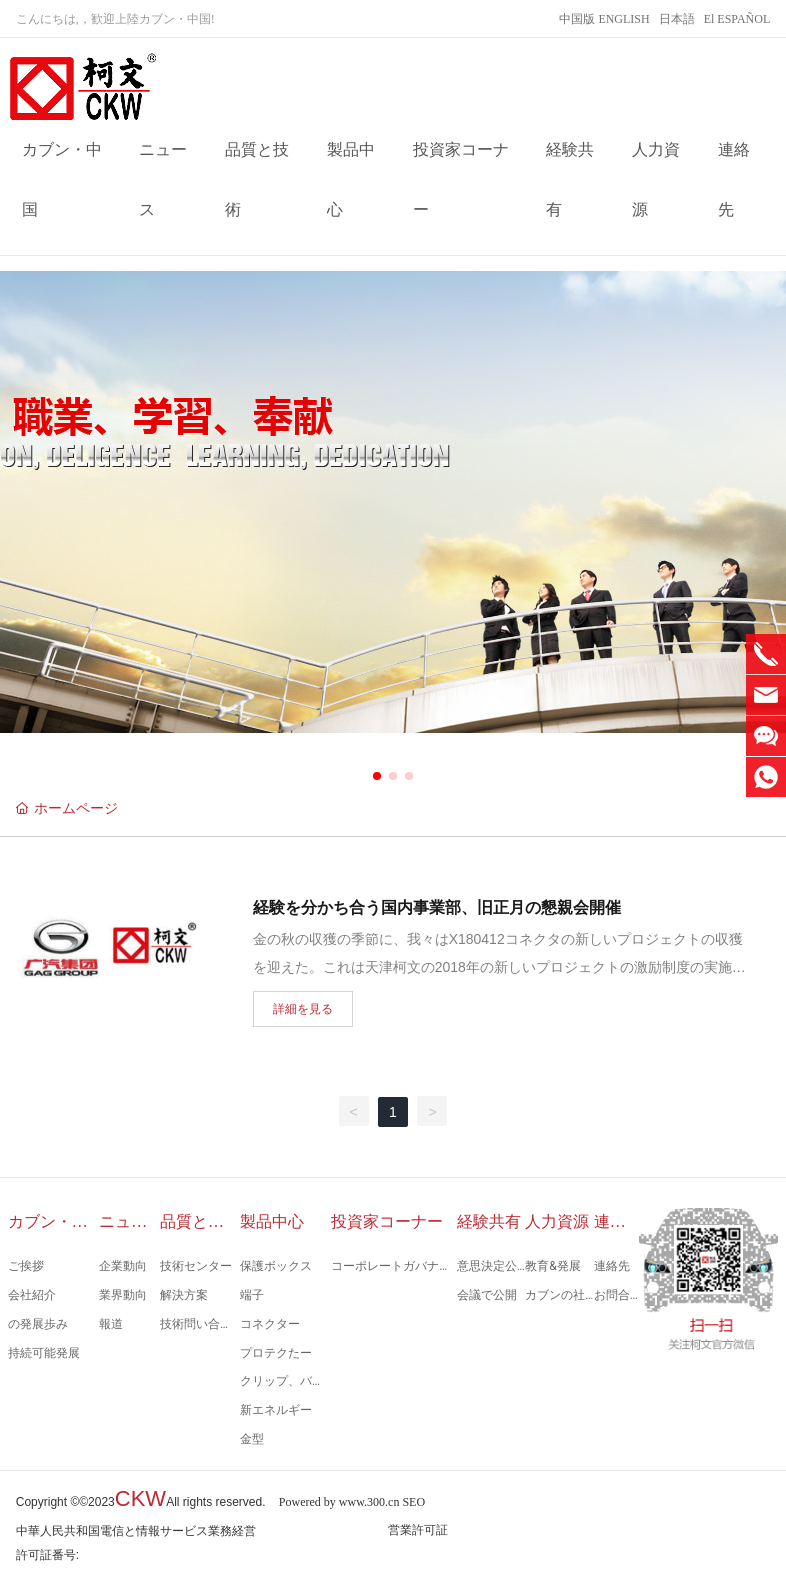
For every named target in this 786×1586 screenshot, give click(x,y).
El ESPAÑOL (737, 19)
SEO (413, 1502)
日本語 (677, 19)
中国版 (577, 19)
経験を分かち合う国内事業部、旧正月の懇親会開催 (437, 907)
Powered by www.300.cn (339, 1502)
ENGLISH (623, 19)
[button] (377, 776)
